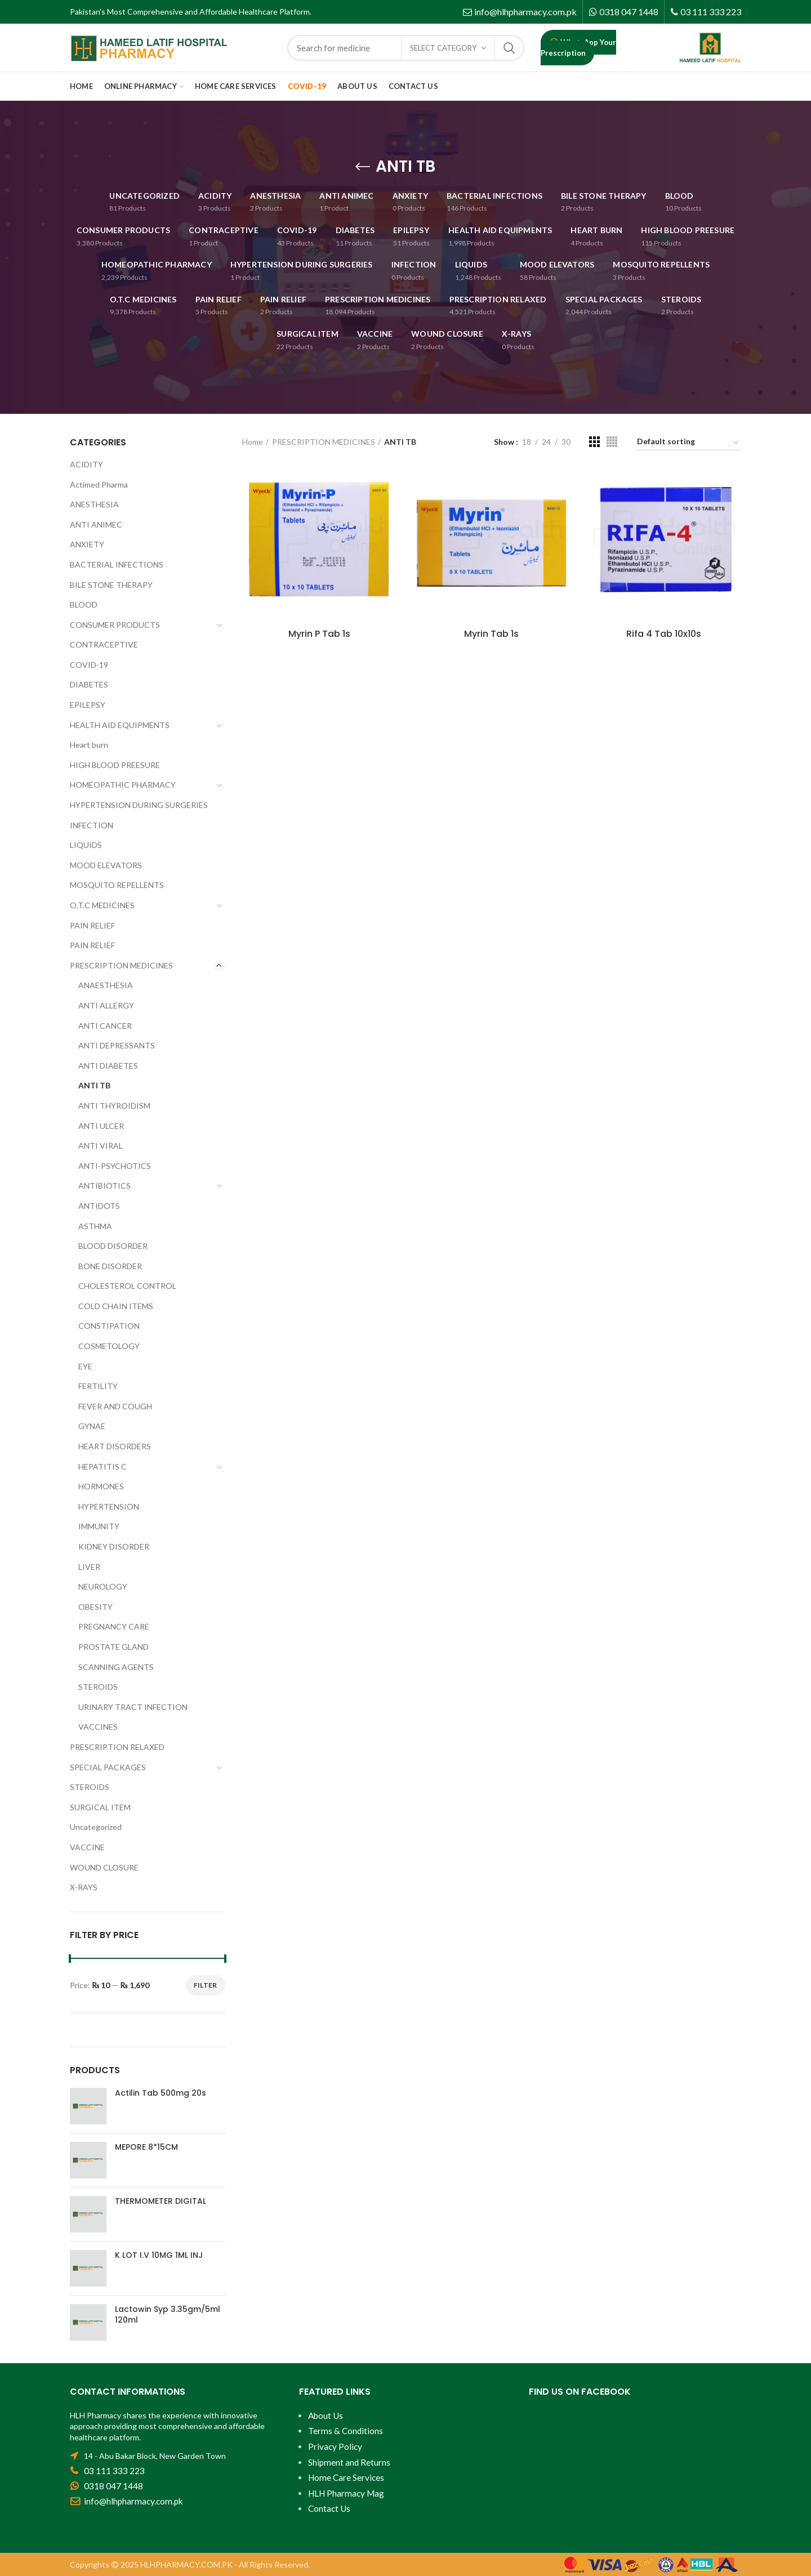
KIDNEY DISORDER (113, 1546)
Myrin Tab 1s (491, 634)
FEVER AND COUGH (115, 1406)
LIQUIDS (86, 845)
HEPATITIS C (102, 1466)
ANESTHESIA (94, 504)
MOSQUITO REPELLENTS (117, 885)
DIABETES (89, 684)
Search (509, 48)
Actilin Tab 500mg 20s (160, 2093)
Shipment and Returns (349, 2462)
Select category (443, 47)
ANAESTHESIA (105, 985)
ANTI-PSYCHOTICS (114, 1166)
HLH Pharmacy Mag (346, 2493)
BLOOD (83, 604)
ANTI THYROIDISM (114, 1105)
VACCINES (98, 1726)
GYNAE (91, 1426)
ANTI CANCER (105, 1025)
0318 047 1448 (628, 11)
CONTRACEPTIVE (104, 644)
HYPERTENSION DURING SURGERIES (139, 805)
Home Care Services (346, 2477)
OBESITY (95, 1606)
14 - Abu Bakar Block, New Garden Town (155, 2456)
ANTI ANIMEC (96, 524)
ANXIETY (87, 544)
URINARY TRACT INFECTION (133, 1707)
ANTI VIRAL (100, 1145)
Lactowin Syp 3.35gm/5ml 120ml (167, 2314)
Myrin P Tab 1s (319, 634)
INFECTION (91, 825)
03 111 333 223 (710, 11)
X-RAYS (83, 1887)
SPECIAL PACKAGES (108, 1767)
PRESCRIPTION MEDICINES (323, 442)
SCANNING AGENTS (116, 1667)
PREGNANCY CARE (113, 1626)
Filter (205, 1985)
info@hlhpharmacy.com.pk (525, 11)
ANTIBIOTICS (104, 1185)
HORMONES (101, 1486)
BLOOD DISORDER (113, 1246)
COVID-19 (89, 664)
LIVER (89, 1567)
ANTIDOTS (99, 1206)
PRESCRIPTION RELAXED (117, 1747)
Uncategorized (96, 1827)
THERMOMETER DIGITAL (160, 2201)
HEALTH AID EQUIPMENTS (120, 725)
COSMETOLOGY (109, 1346)
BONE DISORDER (110, 1266)
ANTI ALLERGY (106, 1005)
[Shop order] (688, 443)
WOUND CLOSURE (104, 1867)
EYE (85, 1366)
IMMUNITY (98, 1526)
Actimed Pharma (99, 484)
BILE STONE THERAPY (111, 585)
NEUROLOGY (102, 1586)
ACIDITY (86, 464)
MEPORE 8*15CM (146, 2147)
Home (252, 442)
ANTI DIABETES (108, 1065)
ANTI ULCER (101, 1126)
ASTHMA (95, 1226)
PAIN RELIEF (92, 925)
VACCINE (87, 1847)
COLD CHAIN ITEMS (115, 1306)
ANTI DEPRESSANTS (116, 1045)
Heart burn (89, 744)
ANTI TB (94, 1085)
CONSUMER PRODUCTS (115, 625)
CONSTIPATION (109, 1326)
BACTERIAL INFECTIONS (116, 564)
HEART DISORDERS (114, 1446)
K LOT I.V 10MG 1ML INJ (159, 2255)
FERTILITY (98, 1386)
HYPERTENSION (108, 1506)
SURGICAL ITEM (100, 1807)
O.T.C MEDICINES (102, 905)
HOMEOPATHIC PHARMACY (123, 784)
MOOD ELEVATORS (106, 865)
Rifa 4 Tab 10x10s (663, 634)
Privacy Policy (335, 2446)
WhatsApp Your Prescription (578, 47)
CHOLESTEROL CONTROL (127, 1286)
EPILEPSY (87, 704)
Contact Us (329, 2508)
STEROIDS (98, 1686)
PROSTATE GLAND (113, 1646)
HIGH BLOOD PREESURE (115, 765)
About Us (325, 2415)
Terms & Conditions (345, 2431)
